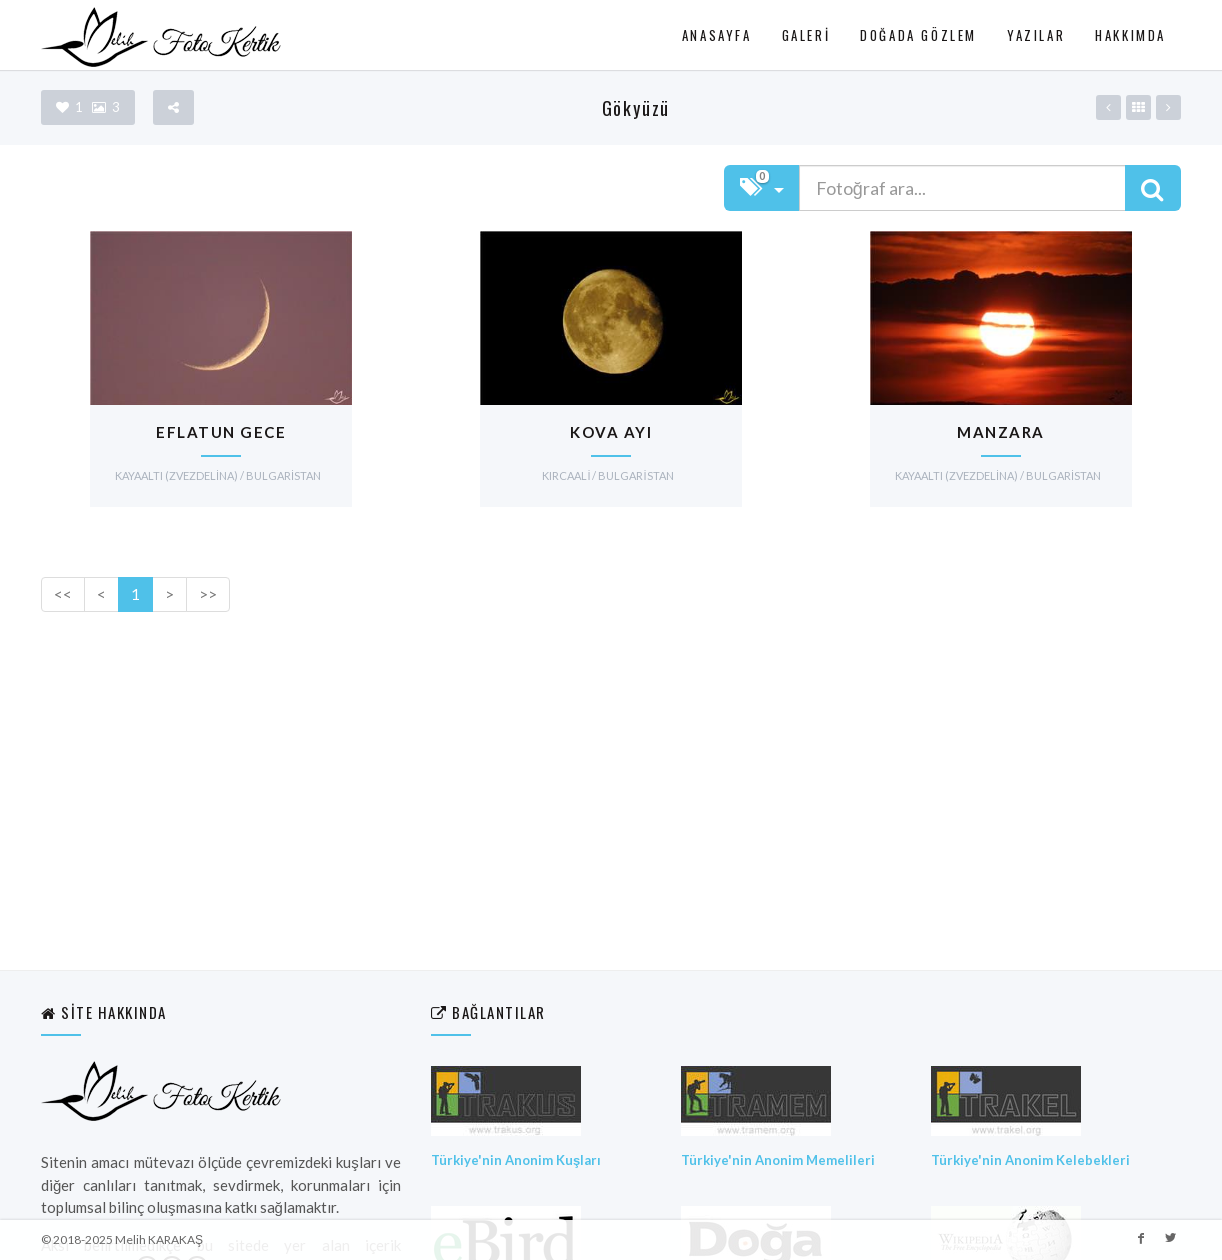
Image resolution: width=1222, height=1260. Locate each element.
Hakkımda (1130, 35)
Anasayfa (717, 35)
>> (208, 594)
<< (63, 594)
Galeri (806, 35)
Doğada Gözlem (918, 35)
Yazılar (1036, 35)
